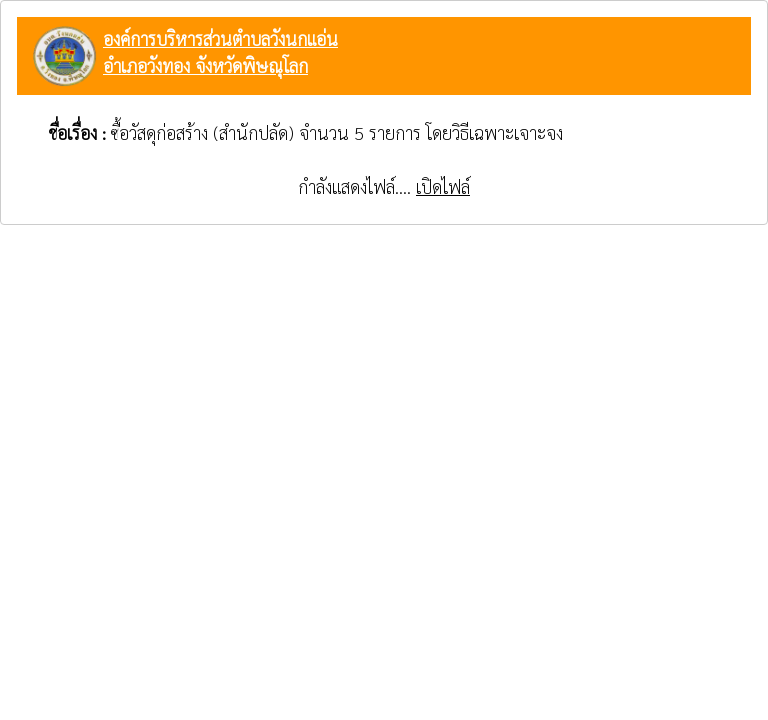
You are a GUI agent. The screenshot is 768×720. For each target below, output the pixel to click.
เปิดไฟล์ (443, 186)
